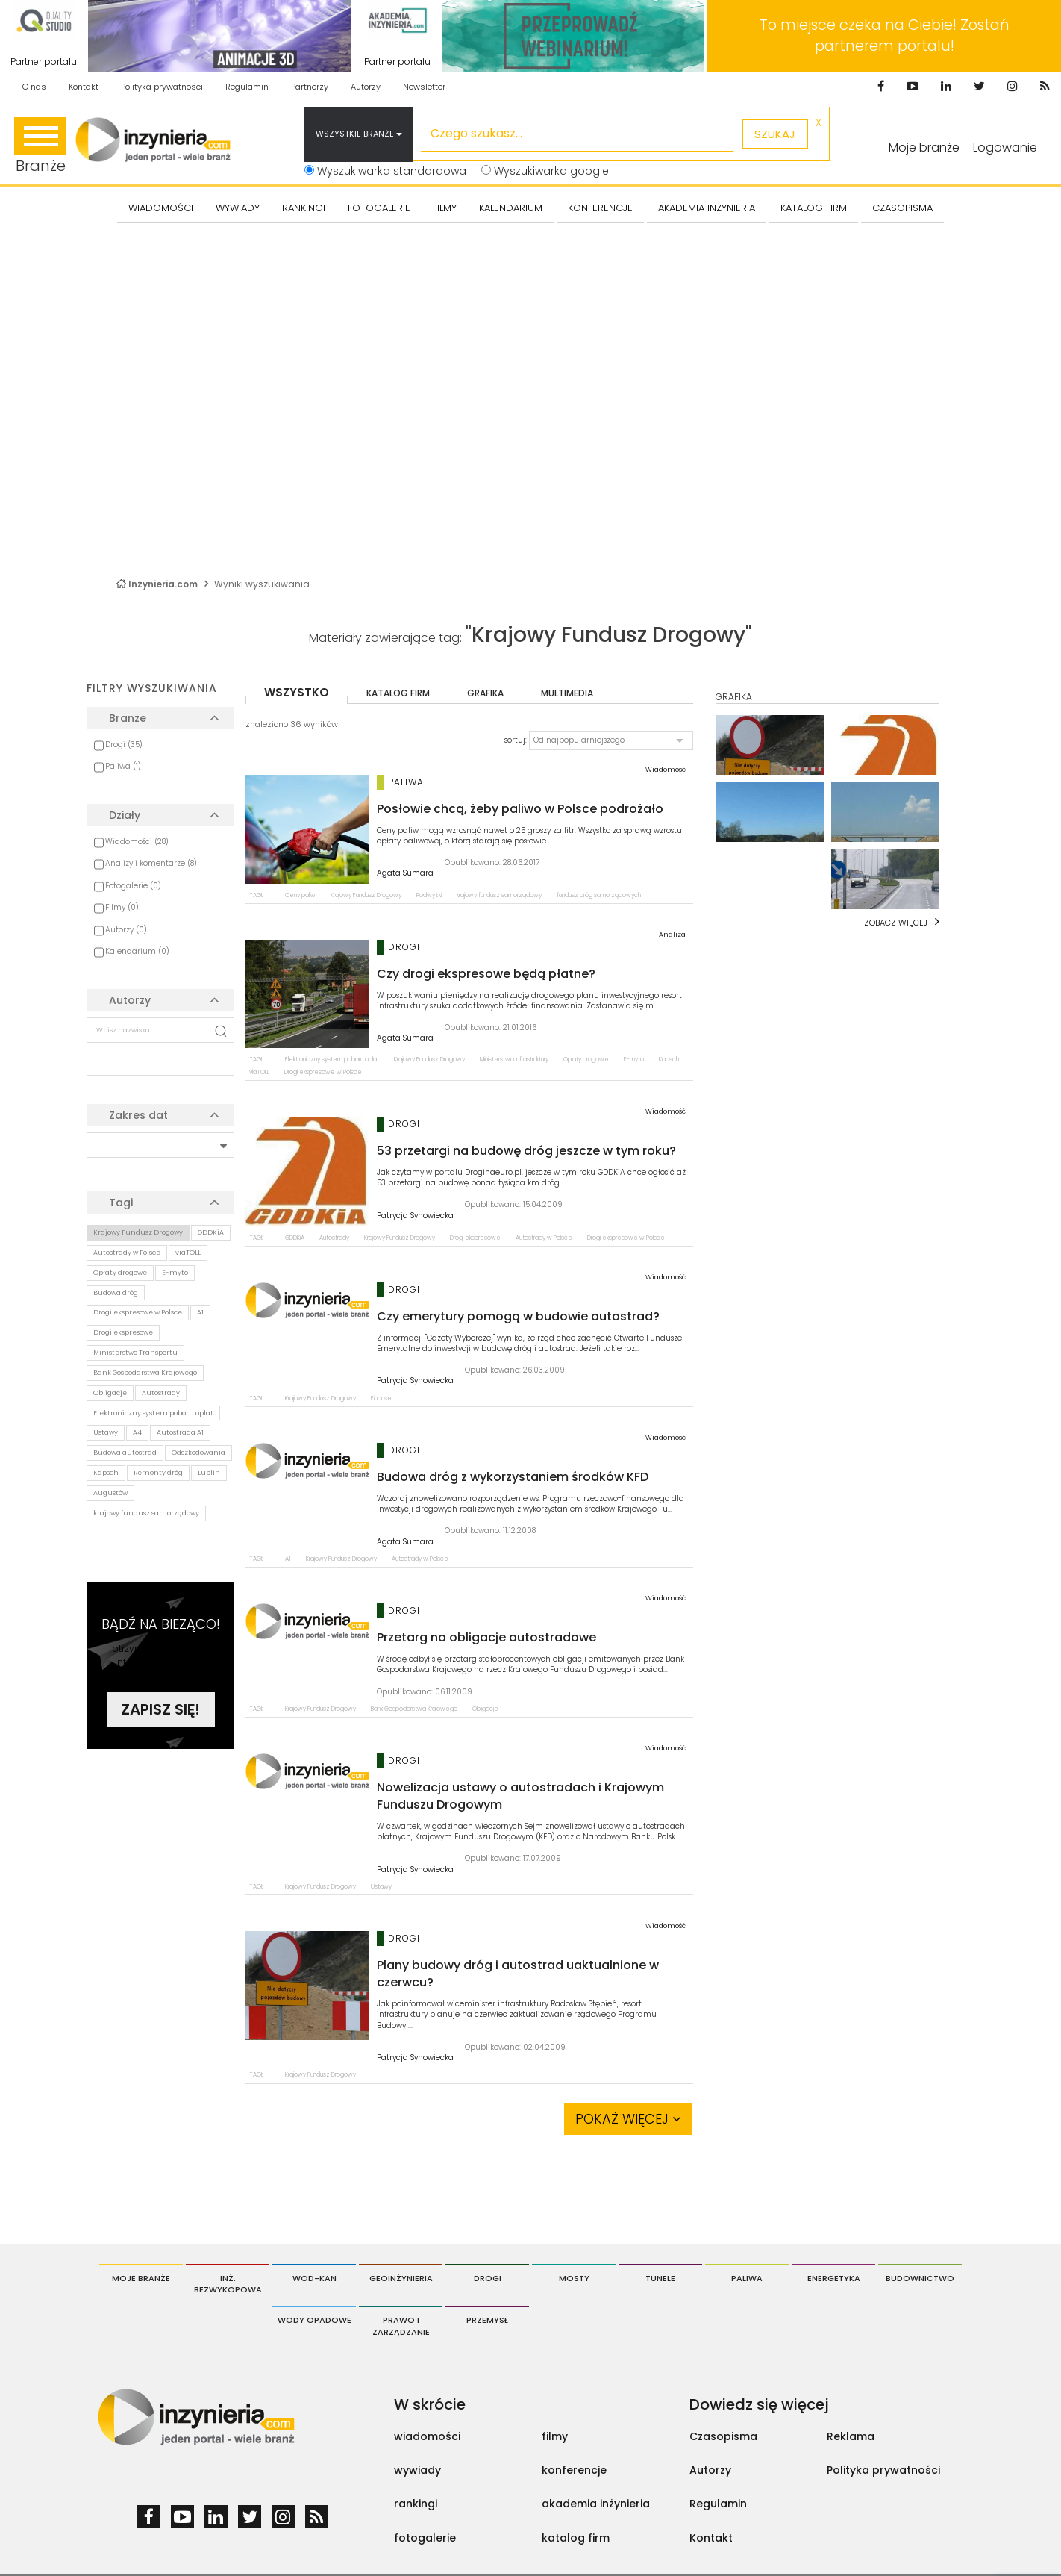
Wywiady (238, 208)
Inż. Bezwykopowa (228, 2284)
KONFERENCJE (600, 208)
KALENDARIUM (510, 208)
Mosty (574, 2278)
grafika (485, 693)
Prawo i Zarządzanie (401, 2326)
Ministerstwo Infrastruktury (514, 1059)
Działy (124, 815)
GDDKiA (211, 1232)
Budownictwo (920, 2278)
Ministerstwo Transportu (135, 1352)
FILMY (445, 208)
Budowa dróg (115, 1292)
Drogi (487, 2278)
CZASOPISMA (902, 208)
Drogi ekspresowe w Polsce (137, 1312)
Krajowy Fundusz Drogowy (138, 1232)
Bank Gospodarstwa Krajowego (145, 1372)
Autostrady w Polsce (126, 1252)
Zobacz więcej (895, 923)
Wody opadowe (314, 2320)
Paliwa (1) (123, 766)
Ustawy (105, 1432)
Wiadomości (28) (137, 841)
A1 (200, 1312)
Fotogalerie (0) (133, 885)
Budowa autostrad (125, 1452)
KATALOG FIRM (813, 208)
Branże (40, 146)
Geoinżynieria (401, 2278)
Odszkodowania (198, 1452)
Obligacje (110, 1392)
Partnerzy (309, 87)
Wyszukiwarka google (545, 170)
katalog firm (398, 693)
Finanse (381, 1398)
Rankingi (303, 208)
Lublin (209, 1472)
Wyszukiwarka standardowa (385, 170)
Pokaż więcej (628, 2118)
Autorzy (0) (126, 929)
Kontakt (83, 87)
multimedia (567, 693)
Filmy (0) (122, 907)
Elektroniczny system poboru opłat (153, 1413)
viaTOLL (188, 1252)
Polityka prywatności (162, 87)
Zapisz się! (160, 1709)
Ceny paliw (300, 895)
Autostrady (161, 1392)
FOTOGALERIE (379, 208)
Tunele (660, 2278)
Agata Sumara (405, 873)
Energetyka (833, 2278)
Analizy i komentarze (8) (151, 863)
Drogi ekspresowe (123, 1332)
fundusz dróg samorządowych (599, 895)
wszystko (296, 692)
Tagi (121, 1202)
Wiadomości (160, 208)
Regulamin (247, 87)
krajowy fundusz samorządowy (146, 1513)
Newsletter (424, 87)
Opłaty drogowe (120, 1272)
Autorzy (366, 87)
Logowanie (1005, 147)
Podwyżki (429, 895)
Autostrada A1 (180, 1432)
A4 (137, 1432)
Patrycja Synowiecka (415, 1216)
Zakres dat (138, 1115)
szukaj (774, 134)
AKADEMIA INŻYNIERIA (706, 208)
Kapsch (106, 1472)
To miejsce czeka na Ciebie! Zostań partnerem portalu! (885, 35)
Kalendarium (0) (137, 951)
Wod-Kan (314, 2278)
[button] (611, 740)
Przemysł (487, 2320)
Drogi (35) (124, 744)
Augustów (110, 1492)
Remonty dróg (158, 1472)
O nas (34, 87)
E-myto (175, 1272)
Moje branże (141, 2278)
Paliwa (747, 2278)
